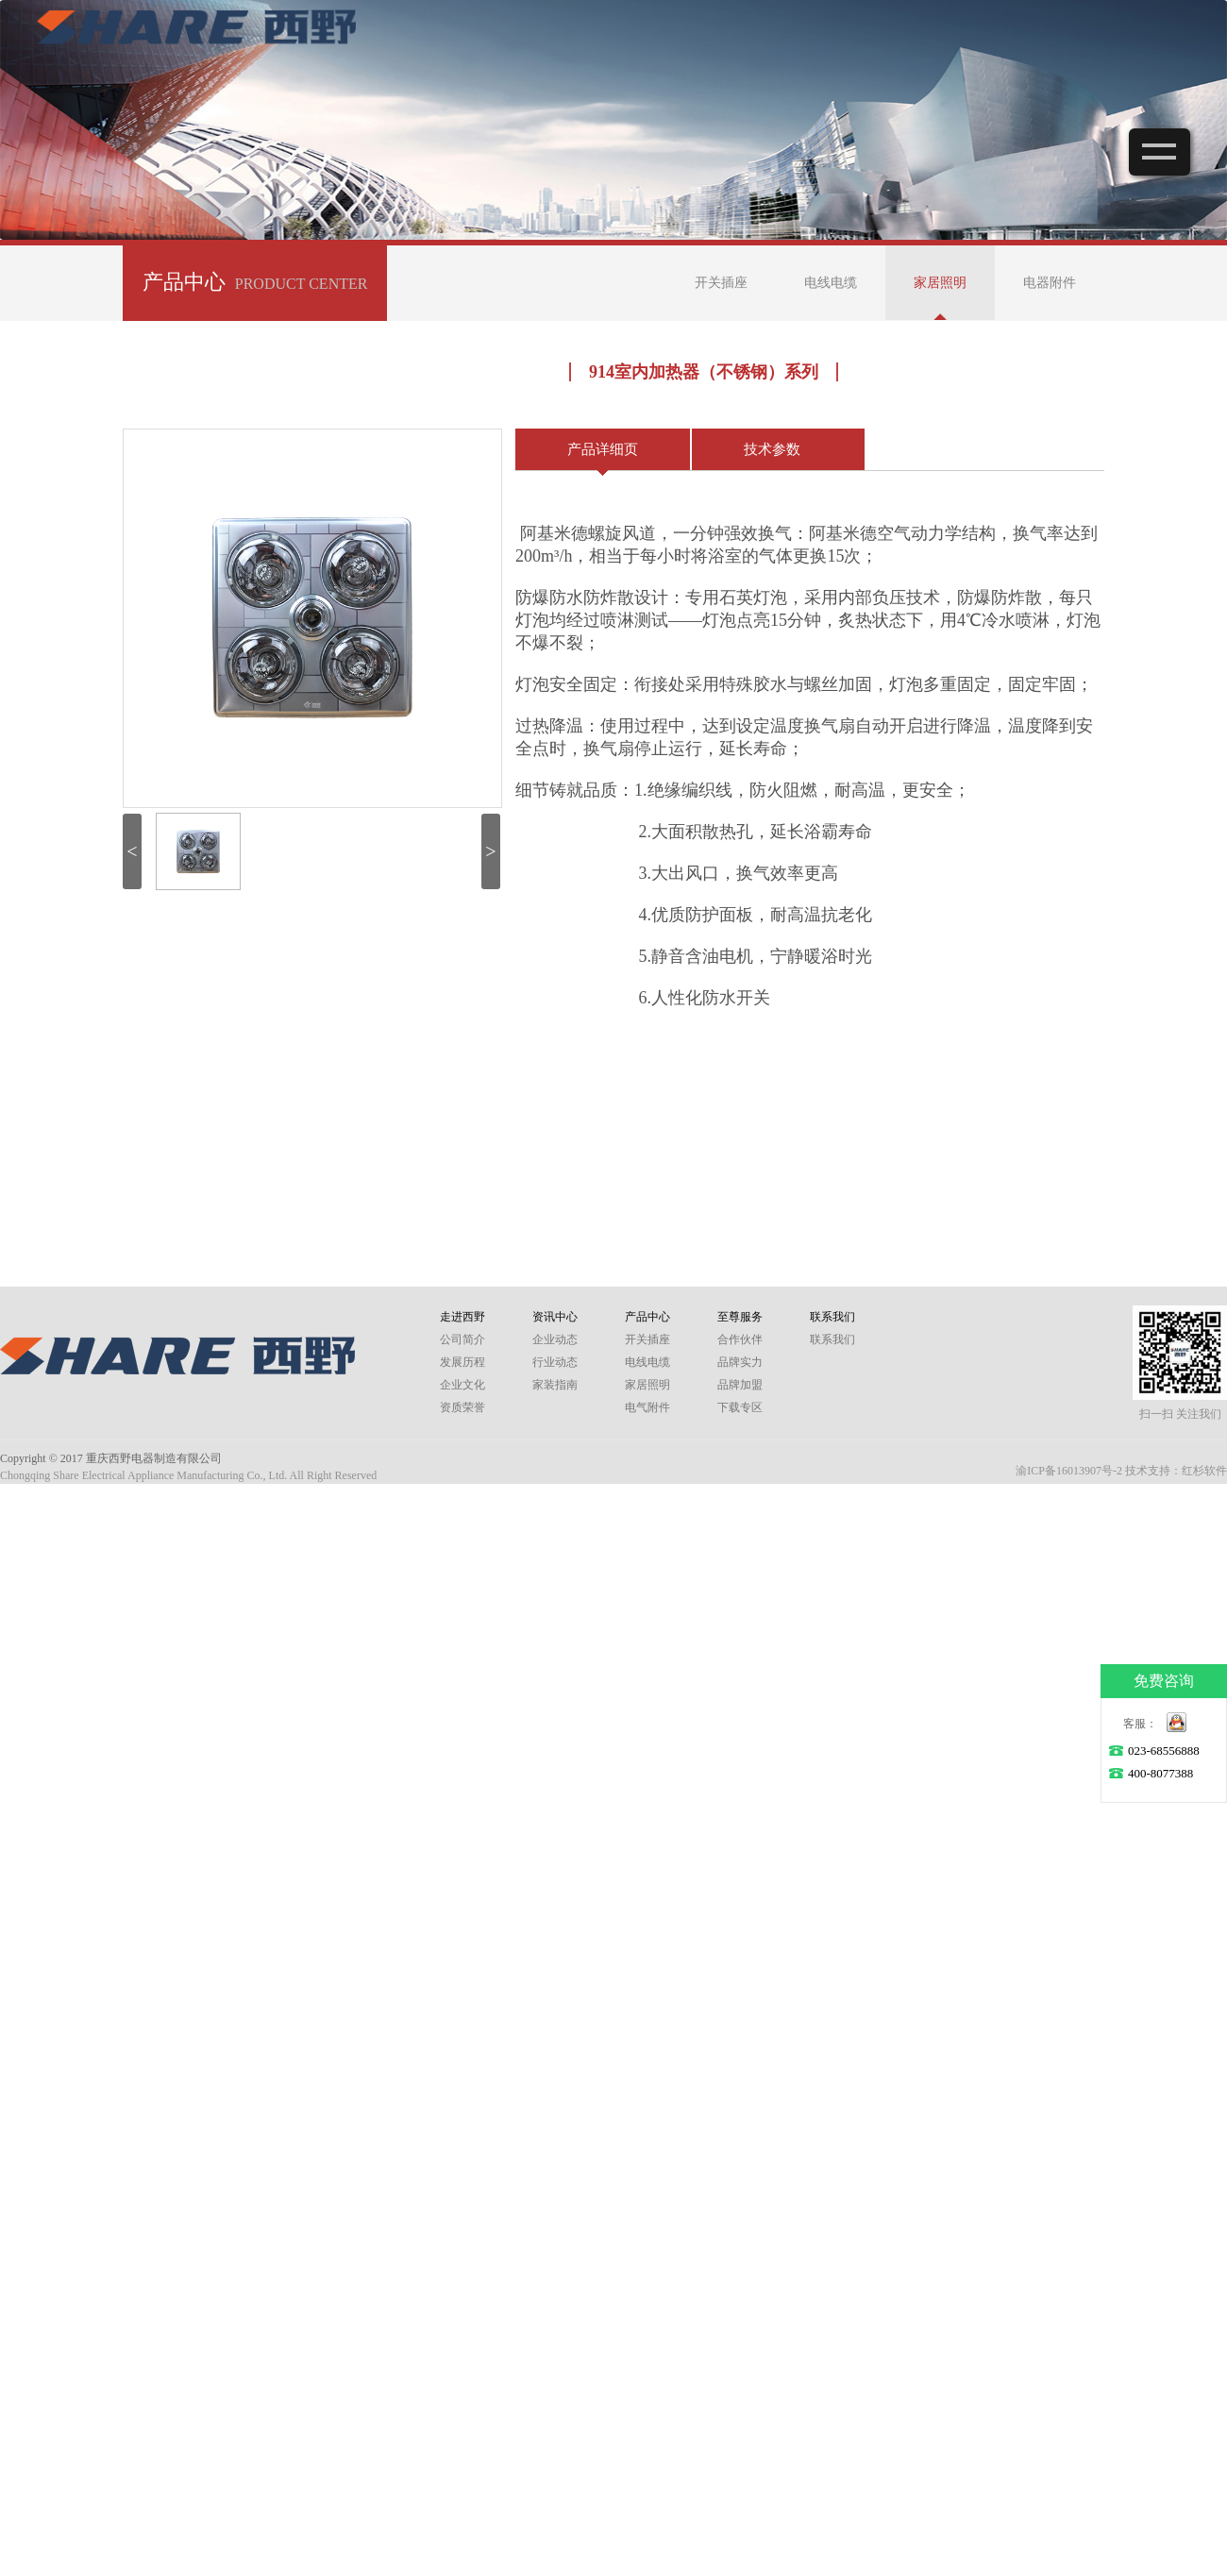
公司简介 (462, 1339)
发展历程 (462, 1362)
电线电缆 (830, 283)
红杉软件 (1204, 1470)
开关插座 (721, 283)
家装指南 (555, 1384)
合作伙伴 (740, 1339)
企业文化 (462, 1384)
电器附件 (1049, 283)
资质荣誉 (462, 1407)
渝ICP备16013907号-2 (1069, 1470)
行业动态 (555, 1362)
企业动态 (555, 1339)
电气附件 (647, 1407)
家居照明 (940, 283)
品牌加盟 (740, 1384)
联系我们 (832, 1339)
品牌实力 (740, 1362)
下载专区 (740, 1407)
